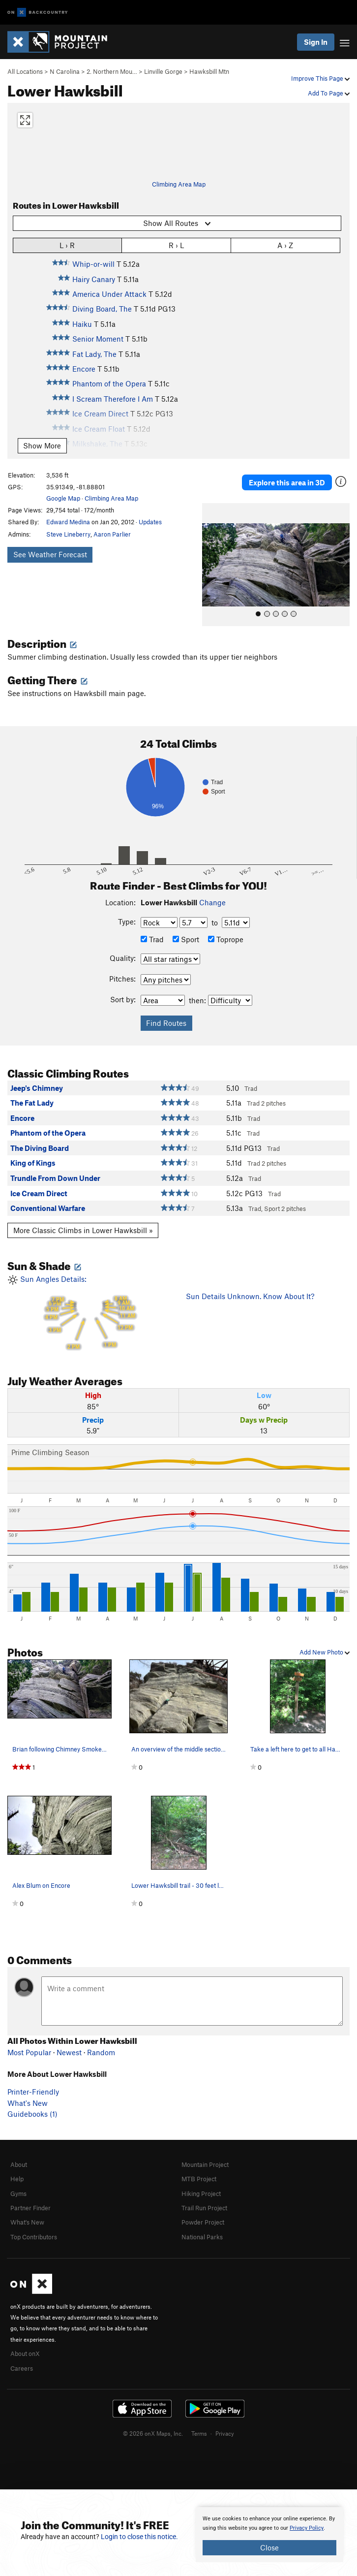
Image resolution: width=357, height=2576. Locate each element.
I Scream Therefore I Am (112, 398)
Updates (150, 522)
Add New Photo (324, 1652)
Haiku (82, 323)
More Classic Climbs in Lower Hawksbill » (83, 1230)
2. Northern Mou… (112, 71)
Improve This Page (320, 78)
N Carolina (65, 71)
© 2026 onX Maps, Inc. (153, 2433)
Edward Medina (68, 522)
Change (212, 902)
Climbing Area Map (179, 184)
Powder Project (202, 2222)
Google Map (63, 498)
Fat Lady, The (94, 354)
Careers (21, 2368)
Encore (83, 368)
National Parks (202, 2237)
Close (269, 2547)
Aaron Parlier (112, 534)
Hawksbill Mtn (209, 71)
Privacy (224, 2433)
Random (101, 2052)
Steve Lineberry (68, 534)
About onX (25, 2353)
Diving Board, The (102, 308)
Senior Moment (97, 338)
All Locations (25, 71)
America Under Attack (109, 293)
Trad (152, 939)
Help (17, 2179)
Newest (69, 2052)
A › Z (285, 245)
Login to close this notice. (139, 2537)
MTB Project (198, 2179)
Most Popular (29, 2052)
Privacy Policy (307, 2528)
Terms (199, 2433)
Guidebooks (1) (32, 2113)
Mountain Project (205, 2164)
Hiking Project (201, 2193)
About (18, 2164)
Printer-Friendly (33, 2091)
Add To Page (329, 93)
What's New (27, 2103)
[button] (212, 564)
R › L (176, 245)
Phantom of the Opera (109, 383)
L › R (67, 245)
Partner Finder (30, 2208)
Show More (42, 445)
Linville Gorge (163, 71)
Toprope (225, 939)
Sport (186, 939)
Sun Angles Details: (89, 1313)
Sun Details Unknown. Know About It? (250, 1296)
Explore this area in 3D (287, 482)
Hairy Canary (93, 279)
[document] (269, 2534)
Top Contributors (33, 2237)
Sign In (315, 41)
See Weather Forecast (50, 554)
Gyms (18, 2193)
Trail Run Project (204, 2208)
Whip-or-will (93, 263)
